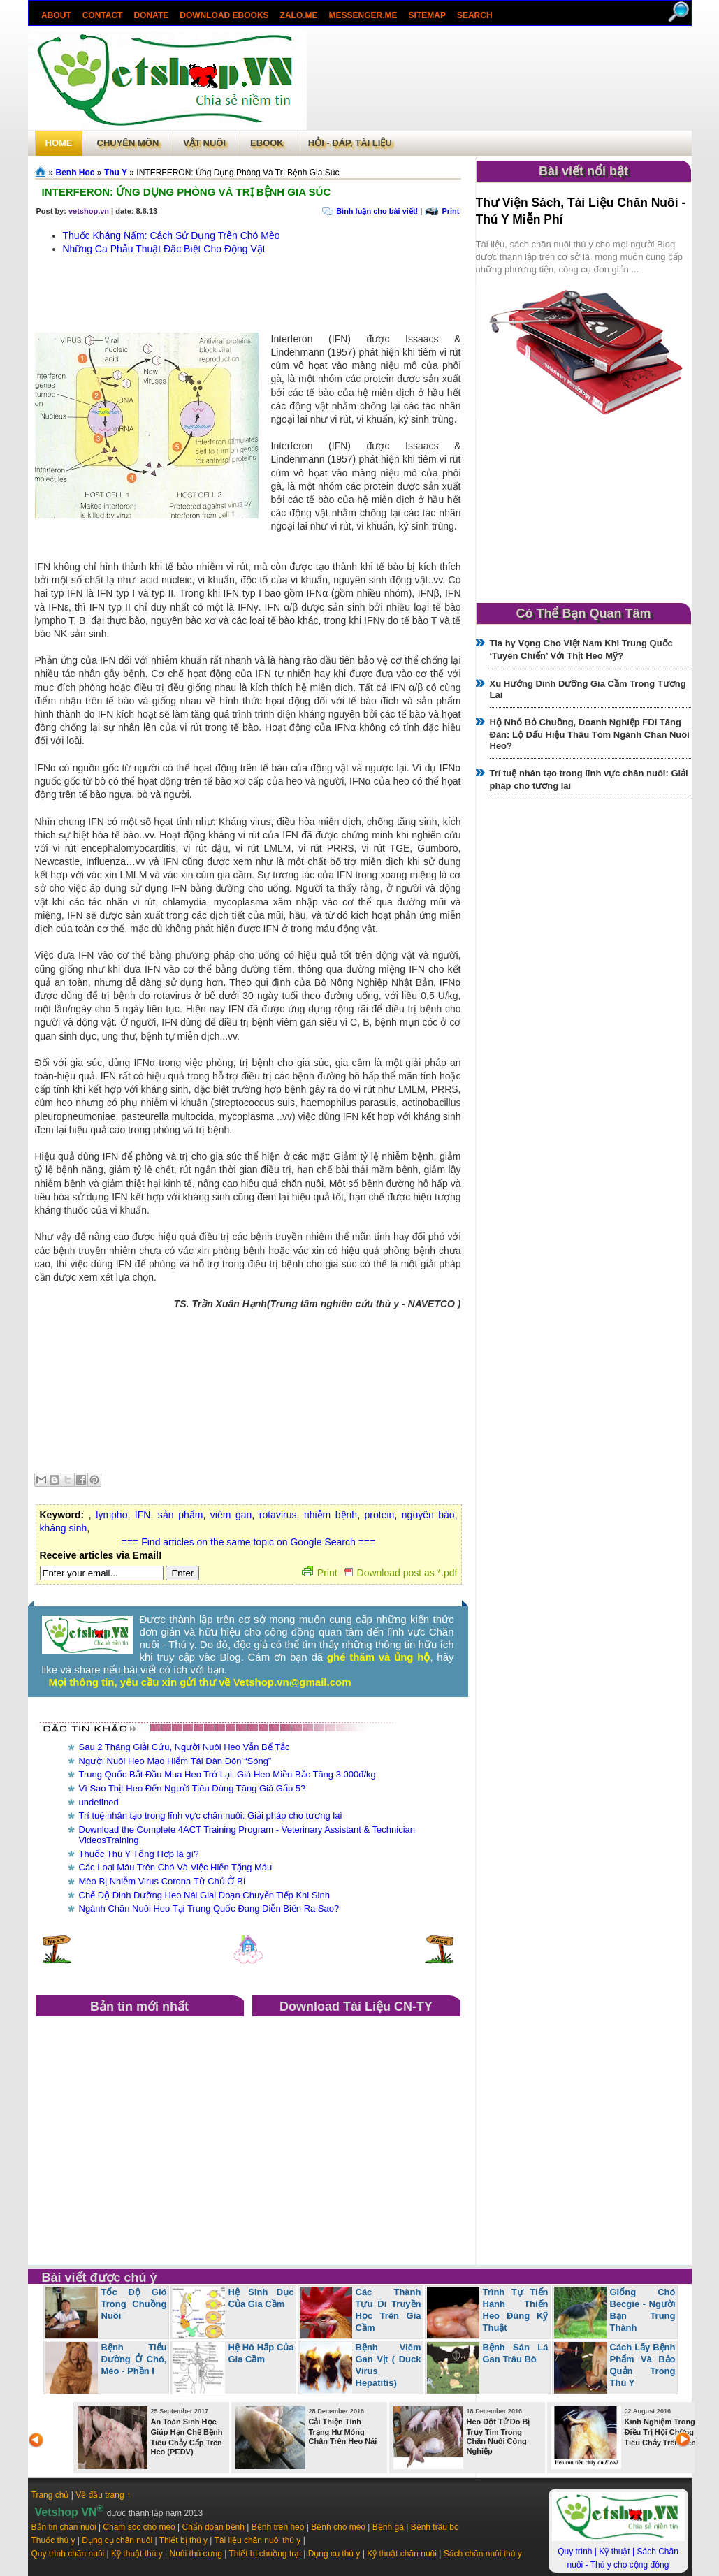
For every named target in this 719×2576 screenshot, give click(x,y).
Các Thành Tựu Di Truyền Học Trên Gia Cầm (388, 2310)
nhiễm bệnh (330, 1514)
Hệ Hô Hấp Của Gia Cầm (261, 2353)
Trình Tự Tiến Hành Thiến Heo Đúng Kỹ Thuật (516, 2310)
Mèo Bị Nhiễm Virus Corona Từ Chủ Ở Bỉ (162, 1881)
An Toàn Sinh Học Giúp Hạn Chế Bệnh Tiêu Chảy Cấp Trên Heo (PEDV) (187, 2436)
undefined (99, 1802)
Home (59, 143)
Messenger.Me (362, 15)
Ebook (267, 143)
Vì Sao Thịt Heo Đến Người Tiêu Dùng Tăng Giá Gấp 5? (192, 1788)
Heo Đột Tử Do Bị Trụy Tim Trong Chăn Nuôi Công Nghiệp (498, 2436)
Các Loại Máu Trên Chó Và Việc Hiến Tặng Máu (176, 1867)
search (474, 15)
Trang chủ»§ (42, 171)
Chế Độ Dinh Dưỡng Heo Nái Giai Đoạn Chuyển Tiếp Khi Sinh (204, 1895)
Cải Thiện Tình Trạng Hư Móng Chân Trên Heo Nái (343, 2431)
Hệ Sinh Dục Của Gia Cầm (261, 2298)
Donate (150, 15)
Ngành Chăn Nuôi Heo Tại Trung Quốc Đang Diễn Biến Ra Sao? (209, 1908)
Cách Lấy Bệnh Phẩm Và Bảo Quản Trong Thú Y (643, 2365)
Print (450, 211)
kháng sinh (63, 1528)
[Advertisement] (499, 79)
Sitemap (426, 15)
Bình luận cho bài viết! (377, 211)
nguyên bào (428, 1514)
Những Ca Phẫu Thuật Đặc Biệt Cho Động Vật (164, 248)
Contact (102, 15)
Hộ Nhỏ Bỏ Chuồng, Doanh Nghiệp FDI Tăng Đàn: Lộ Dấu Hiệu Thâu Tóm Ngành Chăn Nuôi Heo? (590, 734)
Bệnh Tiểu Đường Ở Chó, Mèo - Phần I (134, 2359)
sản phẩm (180, 1514)
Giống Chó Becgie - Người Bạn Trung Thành (643, 2310)
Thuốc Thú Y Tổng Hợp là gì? (139, 1854)
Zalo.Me (298, 15)
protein (380, 1514)
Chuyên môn (128, 143)
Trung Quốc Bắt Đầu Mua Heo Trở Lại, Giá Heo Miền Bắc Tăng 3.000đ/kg (227, 1774)
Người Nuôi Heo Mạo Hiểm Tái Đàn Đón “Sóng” (175, 1761)
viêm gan (231, 1514)
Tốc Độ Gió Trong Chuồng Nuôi (134, 2304)
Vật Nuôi (204, 143)
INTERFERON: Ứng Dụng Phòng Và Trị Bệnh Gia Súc (186, 192)
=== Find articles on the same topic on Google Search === (248, 1542)
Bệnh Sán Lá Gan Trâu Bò (516, 2353)
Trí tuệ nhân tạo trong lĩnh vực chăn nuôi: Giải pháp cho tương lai (210, 1815)
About (56, 15)
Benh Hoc (75, 172)
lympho (111, 1514)
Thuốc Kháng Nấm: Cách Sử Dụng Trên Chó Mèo (171, 235)
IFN (143, 1514)
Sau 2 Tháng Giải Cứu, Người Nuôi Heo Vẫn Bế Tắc (184, 1747)
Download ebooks (224, 15)
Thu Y (115, 172)
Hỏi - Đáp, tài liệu (350, 143)
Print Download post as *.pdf (380, 1572)
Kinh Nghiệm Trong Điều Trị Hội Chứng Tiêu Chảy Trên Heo (660, 2432)
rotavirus (278, 1514)
